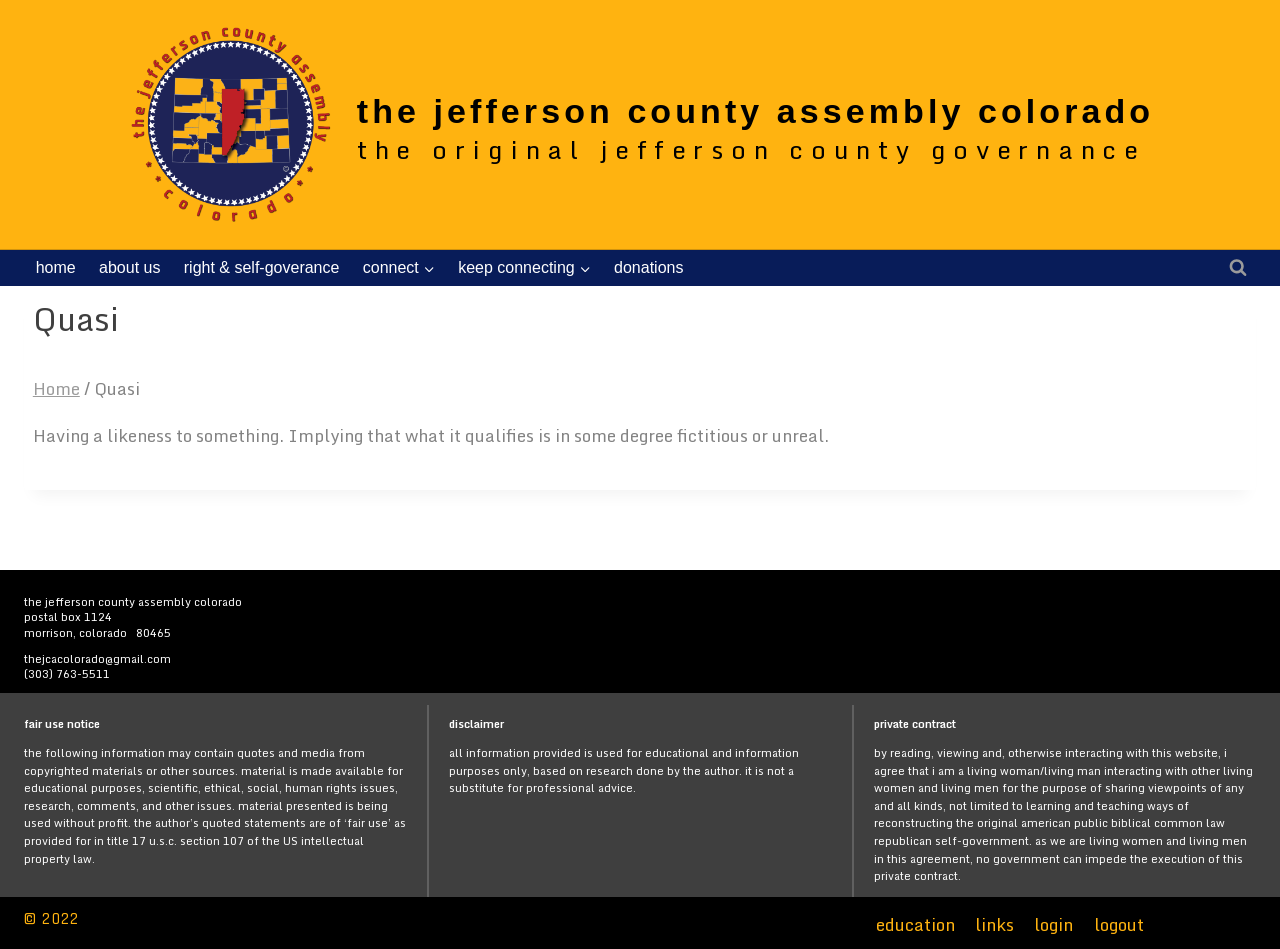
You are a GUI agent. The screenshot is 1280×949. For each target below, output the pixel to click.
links (994, 924)
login (1053, 924)
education (915, 924)
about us (129, 267)
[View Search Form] (1238, 268)
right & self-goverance (262, 267)
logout (1119, 924)
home (56, 267)
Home (56, 388)
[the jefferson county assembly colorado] (637, 124)
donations (648, 267)
